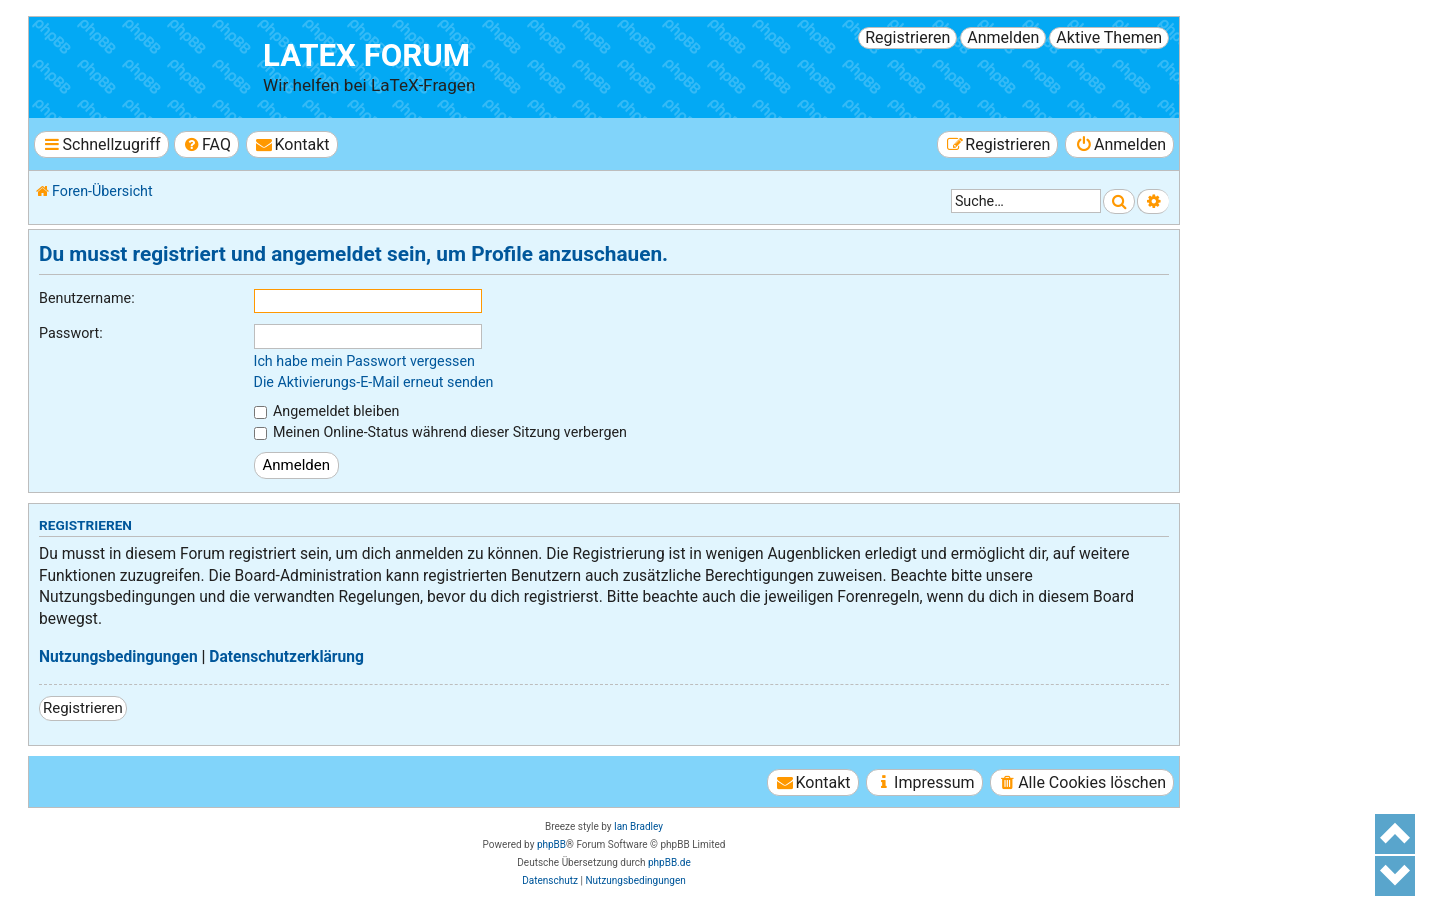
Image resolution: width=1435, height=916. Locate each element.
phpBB (551, 844)
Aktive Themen (1109, 37)
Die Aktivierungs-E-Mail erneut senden (374, 382)
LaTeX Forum (366, 55)
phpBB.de (669, 862)
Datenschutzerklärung (286, 657)
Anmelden (1003, 37)
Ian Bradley (638, 826)
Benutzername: (87, 298)
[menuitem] (206, 144)
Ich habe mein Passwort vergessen (364, 361)
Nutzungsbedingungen (118, 657)
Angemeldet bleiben (327, 411)
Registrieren (907, 37)
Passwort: (71, 333)
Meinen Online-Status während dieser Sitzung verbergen (440, 432)
